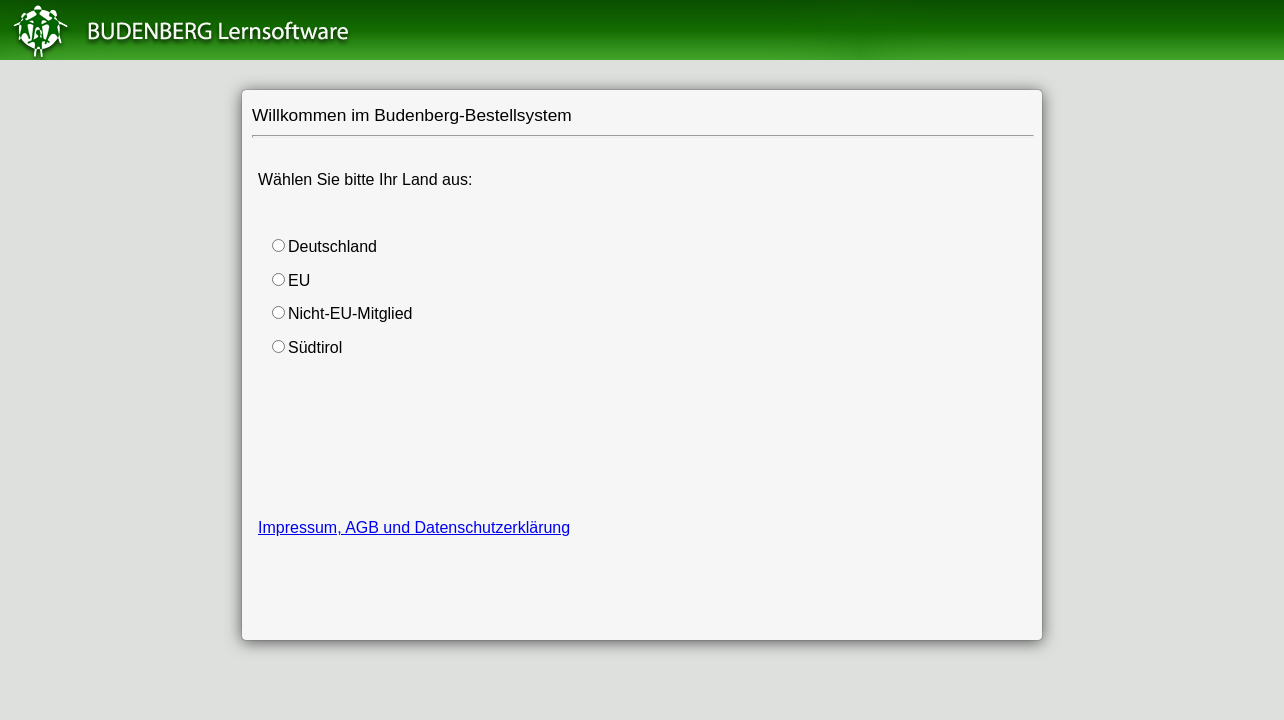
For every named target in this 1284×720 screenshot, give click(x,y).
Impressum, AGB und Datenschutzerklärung (414, 527)
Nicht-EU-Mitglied (350, 313)
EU (299, 280)
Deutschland (332, 246)
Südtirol (315, 347)
